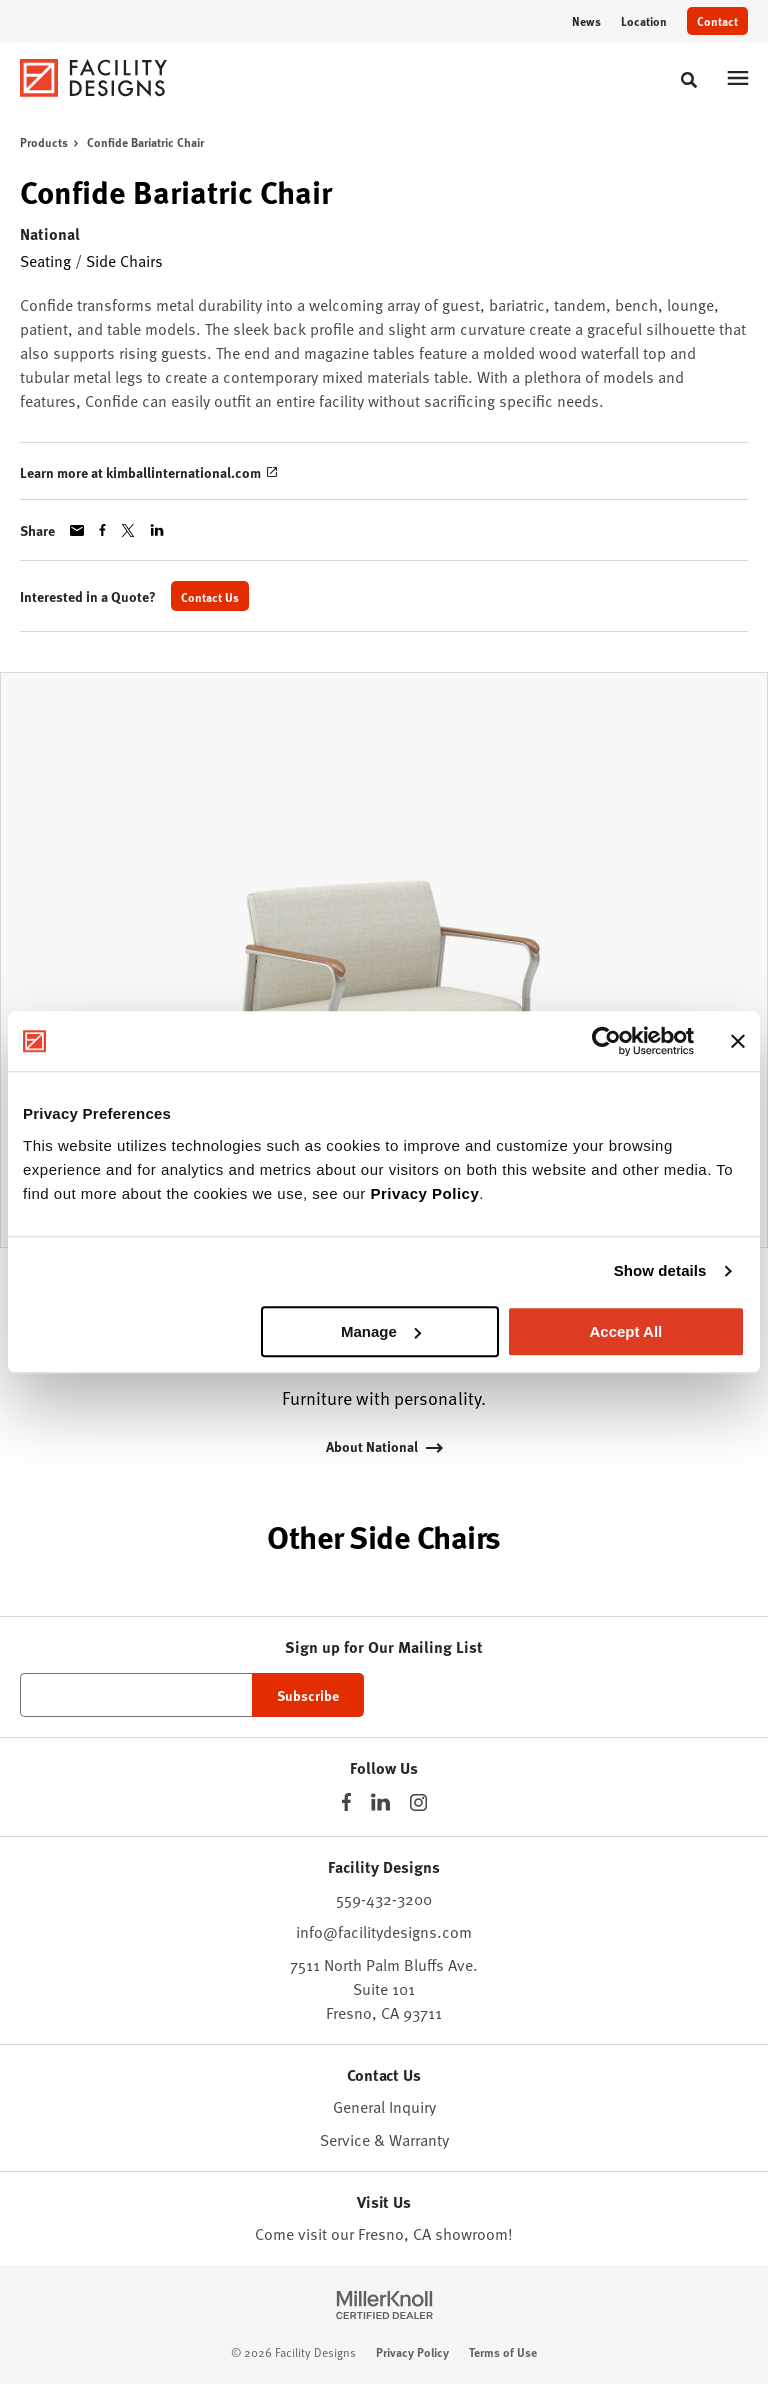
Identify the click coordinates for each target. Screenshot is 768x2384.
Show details (660, 1270)
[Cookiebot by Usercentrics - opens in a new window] (606, 1041)
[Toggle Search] (689, 80)
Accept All (625, 1331)
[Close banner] (738, 1041)
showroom (471, 2233)
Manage (381, 1331)
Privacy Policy (425, 1193)
